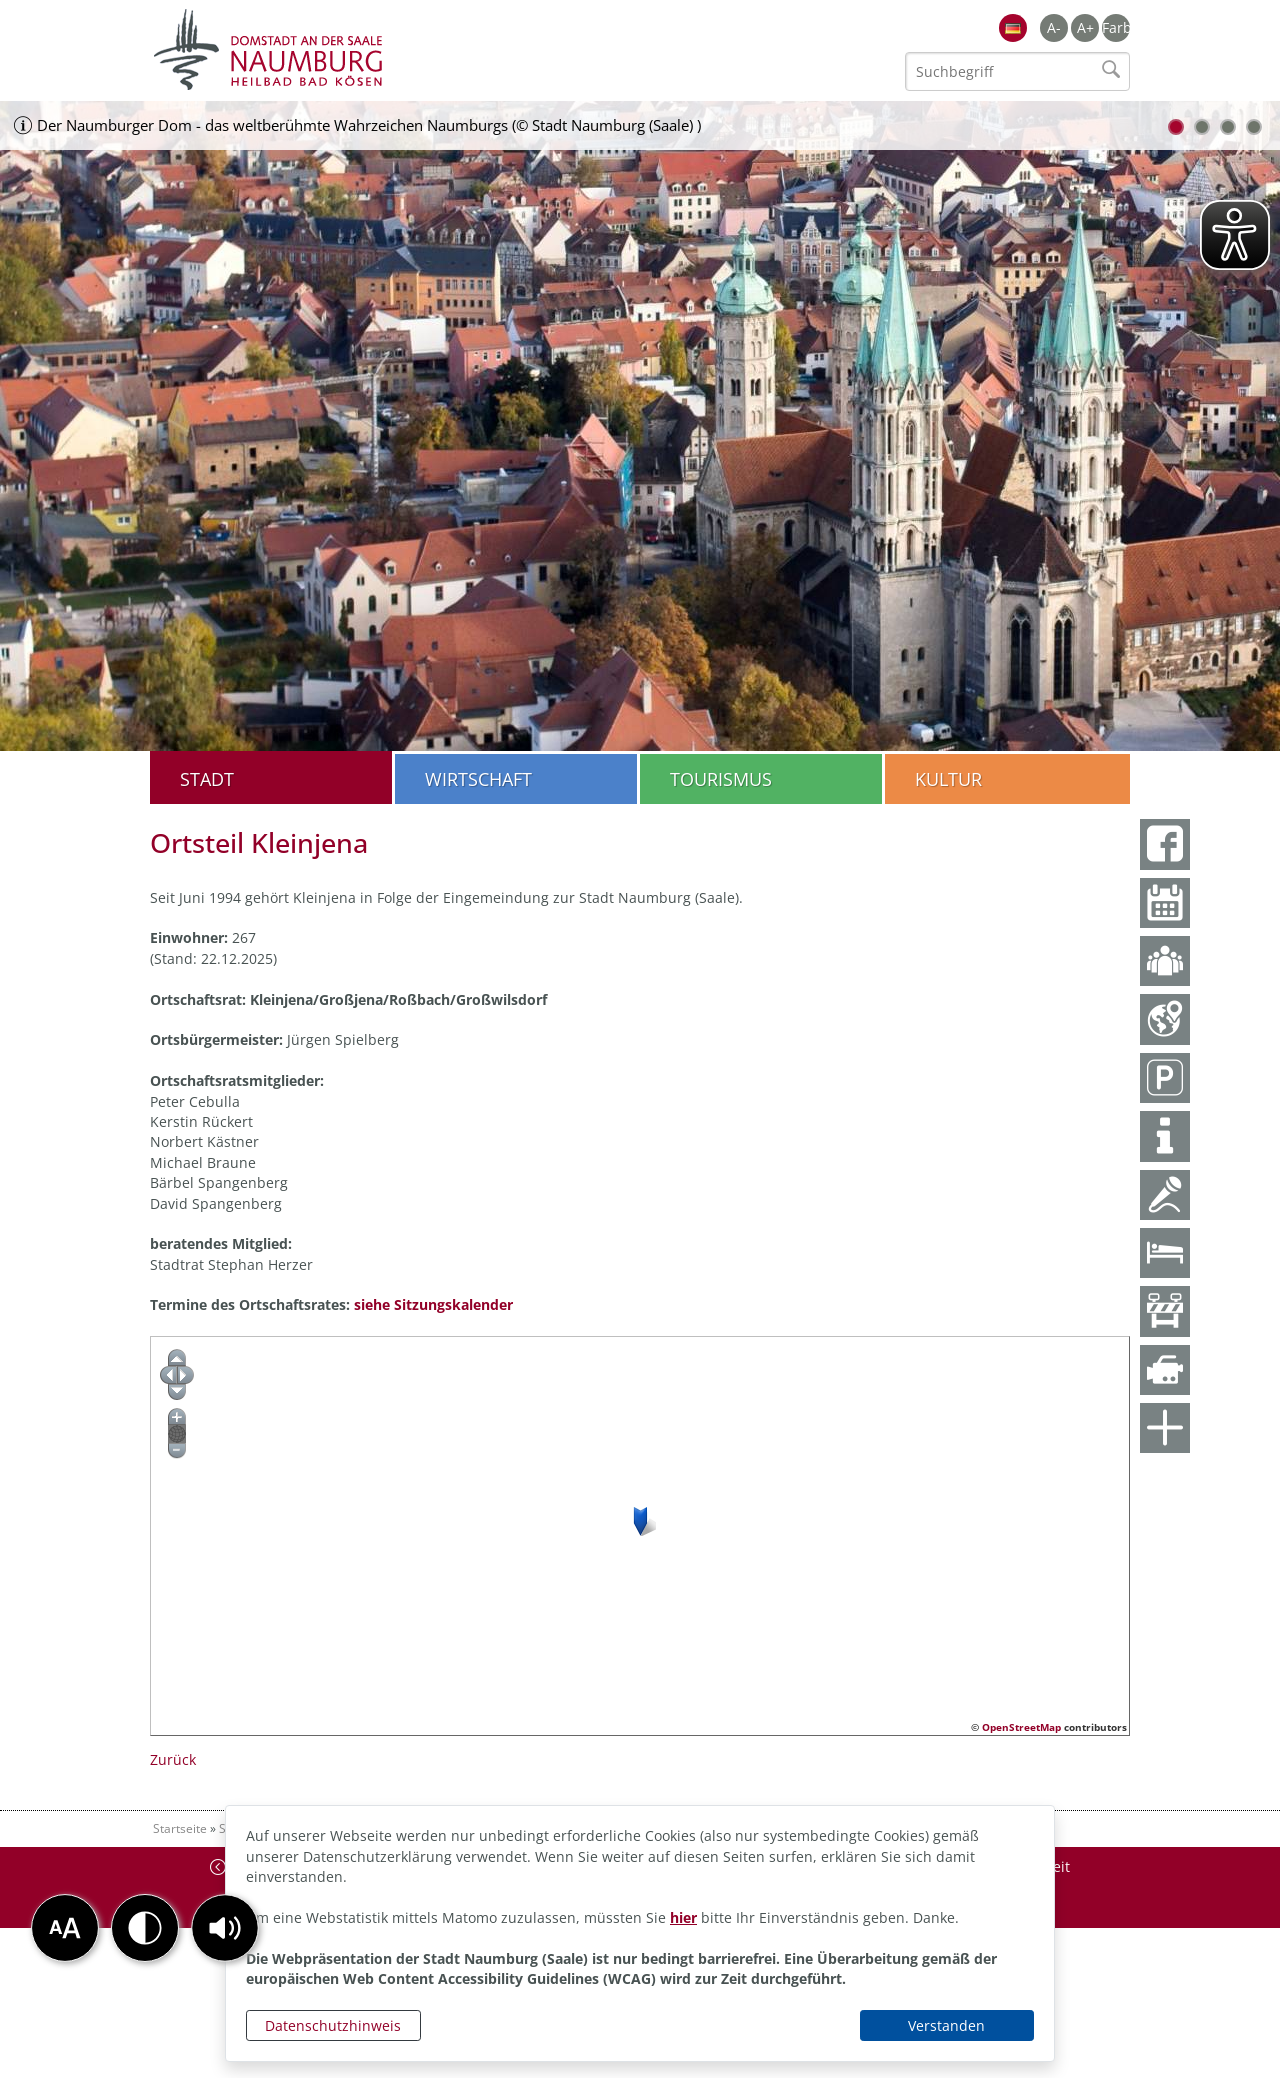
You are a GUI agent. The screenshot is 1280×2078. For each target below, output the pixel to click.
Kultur (948, 779)
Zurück (173, 1759)
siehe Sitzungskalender (433, 1304)
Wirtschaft (478, 779)
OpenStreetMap (1021, 1727)
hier (683, 1917)
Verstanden (946, 2025)
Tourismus (721, 779)
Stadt (207, 779)
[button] (225, 1928)
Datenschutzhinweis (333, 2025)
